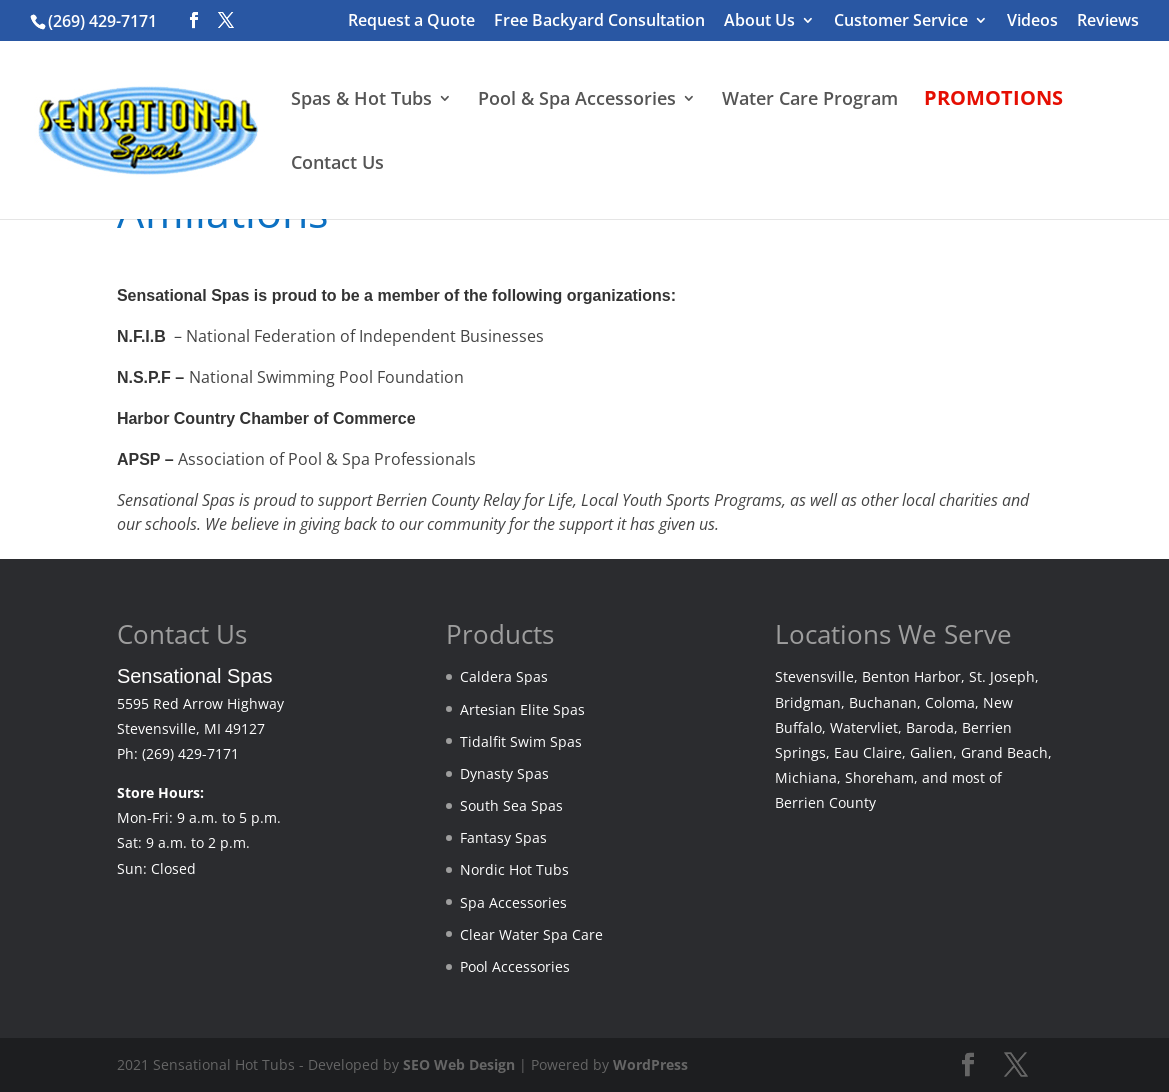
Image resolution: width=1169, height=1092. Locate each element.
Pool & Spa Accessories (577, 100)
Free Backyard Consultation (599, 21)
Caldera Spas (504, 676)
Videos (1032, 21)
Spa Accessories (513, 902)
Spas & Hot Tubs (361, 100)
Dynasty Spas (504, 773)
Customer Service (901, 21)
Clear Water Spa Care (531, 934)
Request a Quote (411, 21)
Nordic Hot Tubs (514, 869)
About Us (759, 21)
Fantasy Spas (503, 837)
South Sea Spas (511, 805)
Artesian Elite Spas (522, 709)
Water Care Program (810, 100)
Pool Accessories (515, 966)
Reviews (1108, 21)
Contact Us (337, 164)
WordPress (650, 1064)
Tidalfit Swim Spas (521, 741)
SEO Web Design (459, 1064)
